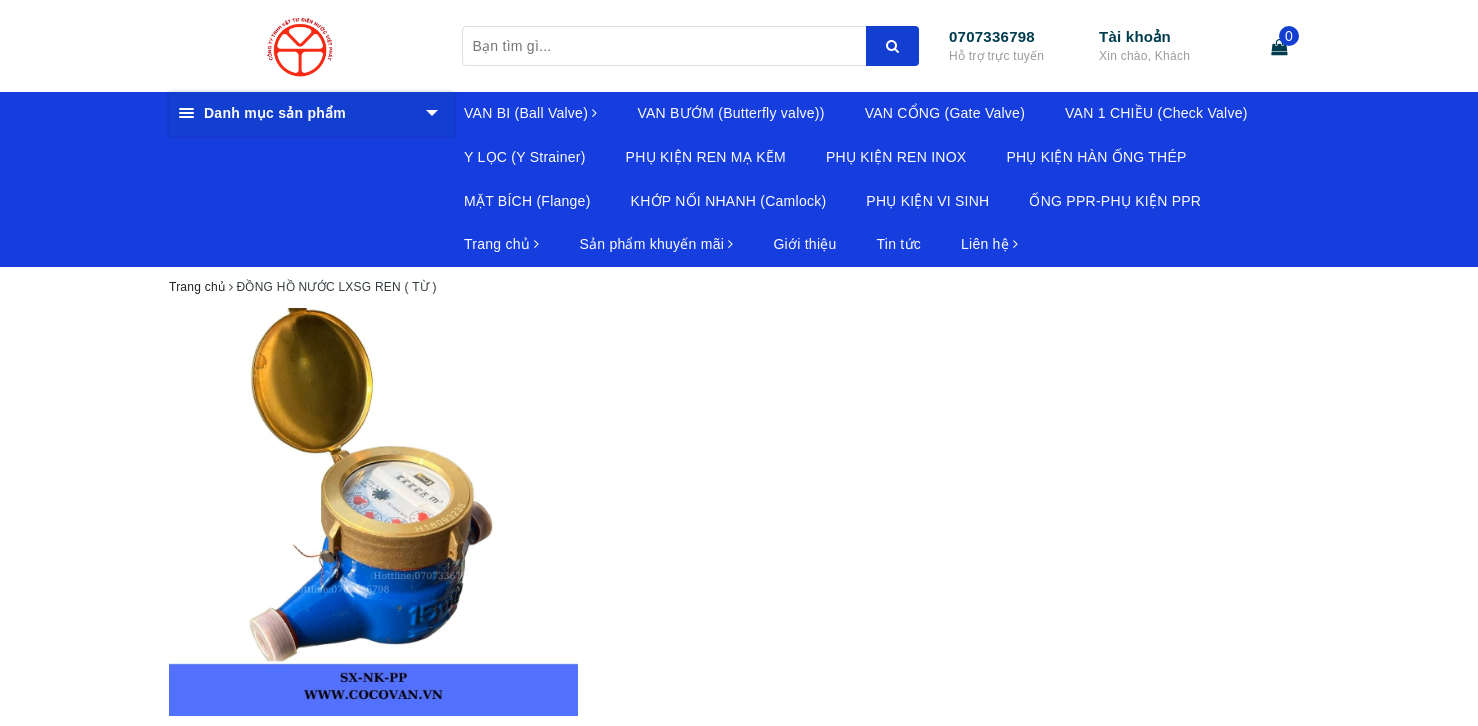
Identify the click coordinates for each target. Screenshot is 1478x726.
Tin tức (899, 244)
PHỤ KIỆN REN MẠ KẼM (706, 157)
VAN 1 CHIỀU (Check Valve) (1156, 113)
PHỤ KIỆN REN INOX (896, 157)
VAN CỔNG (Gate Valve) (945, 113)
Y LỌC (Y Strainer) (525, 157)
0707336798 (992, 36)
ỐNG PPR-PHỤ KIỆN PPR (1115, 201)
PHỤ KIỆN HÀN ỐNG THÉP (1096, 157)
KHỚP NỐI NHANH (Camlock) (729, 201)
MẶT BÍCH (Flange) (527, 201)
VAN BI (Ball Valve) (530, 113)
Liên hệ (989, 244)
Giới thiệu (804, 244)
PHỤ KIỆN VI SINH (927, 201)
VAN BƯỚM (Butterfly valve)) (730, 113)
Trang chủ (501, 244)
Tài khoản (1135, 36)
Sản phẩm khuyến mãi (656, 244)
